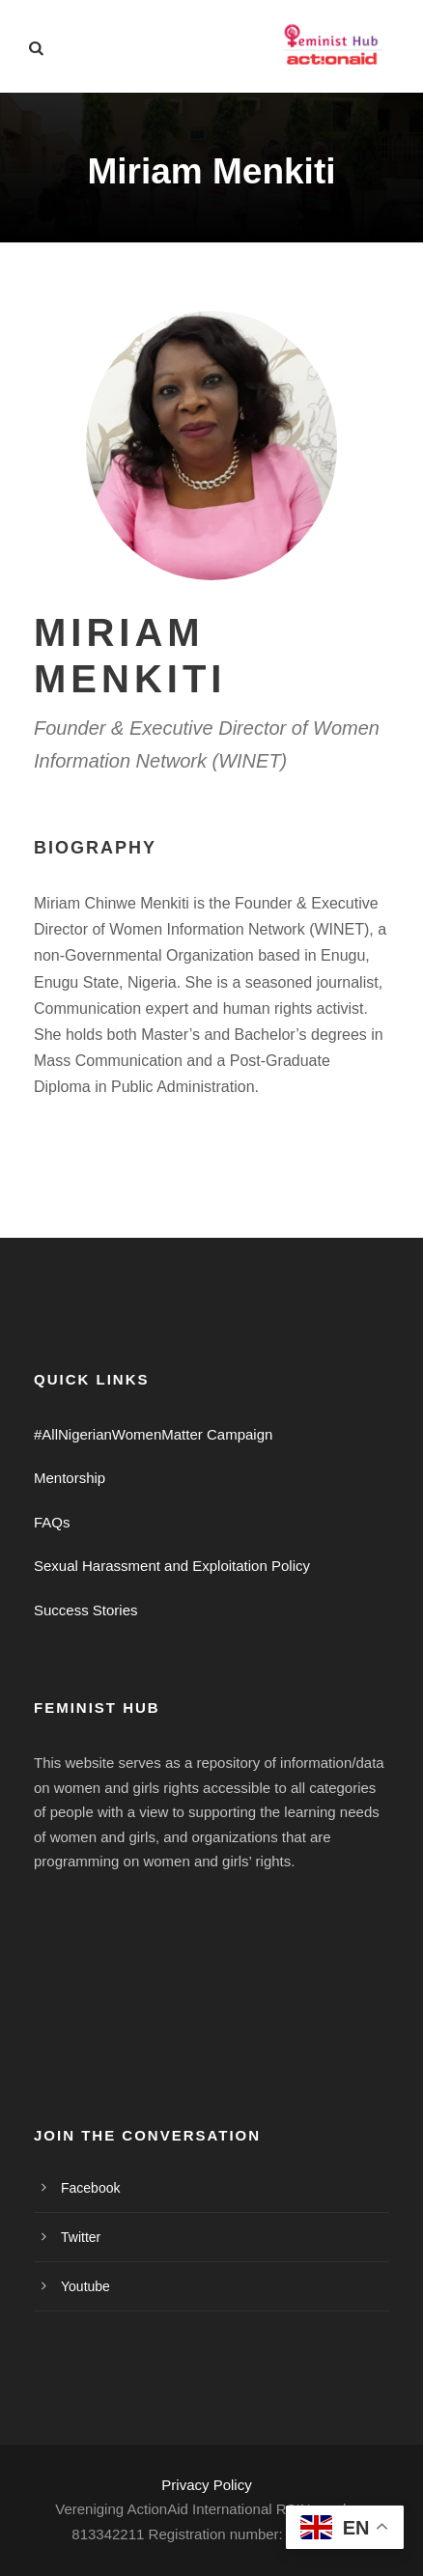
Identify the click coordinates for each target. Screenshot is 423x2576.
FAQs (52, 1522)
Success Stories (86, 1610)
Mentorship (69, 1478)
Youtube (85, 2286)
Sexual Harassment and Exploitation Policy (172, 1565)
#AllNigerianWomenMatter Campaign (153, 1434)
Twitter (80, 2237)
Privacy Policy (206, 2485)
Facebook (90, 2188)
